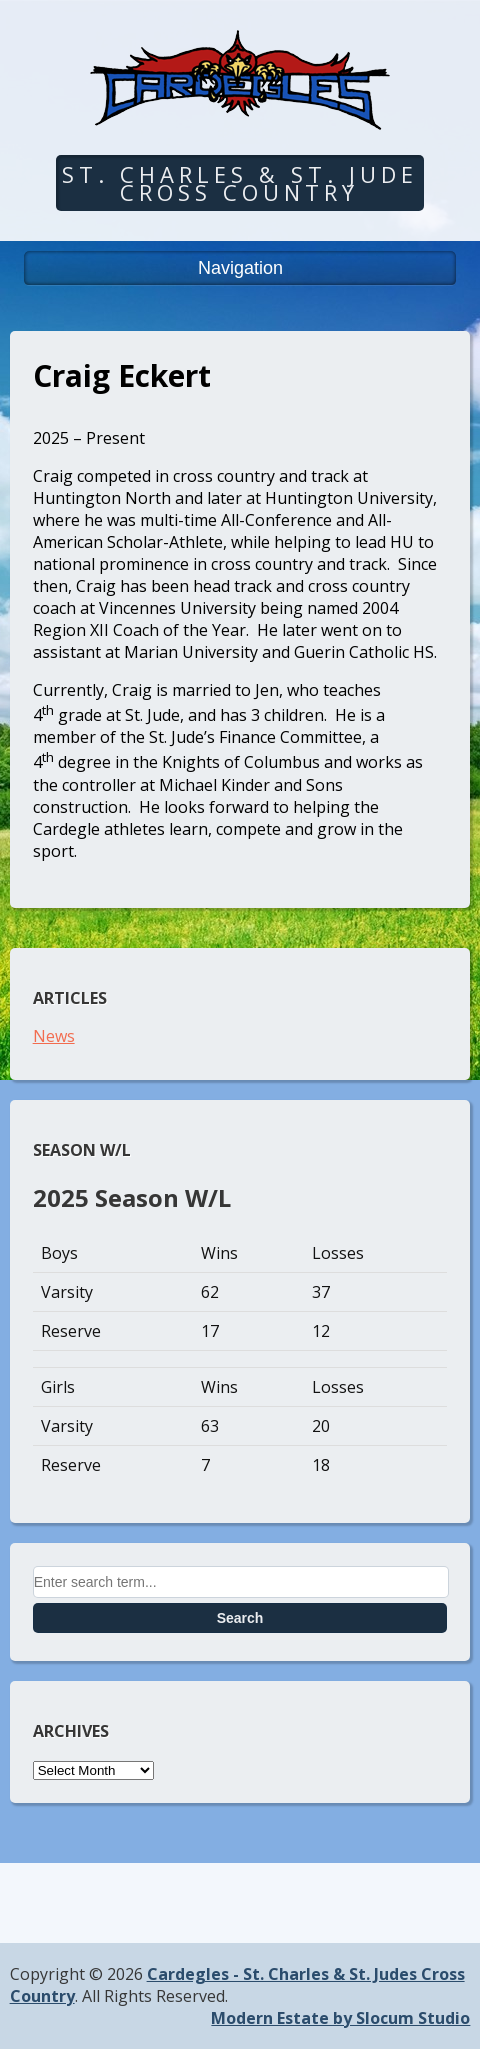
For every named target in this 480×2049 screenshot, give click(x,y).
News (54, 1036)
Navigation (240, 268)
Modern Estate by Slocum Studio (340, 2018)
